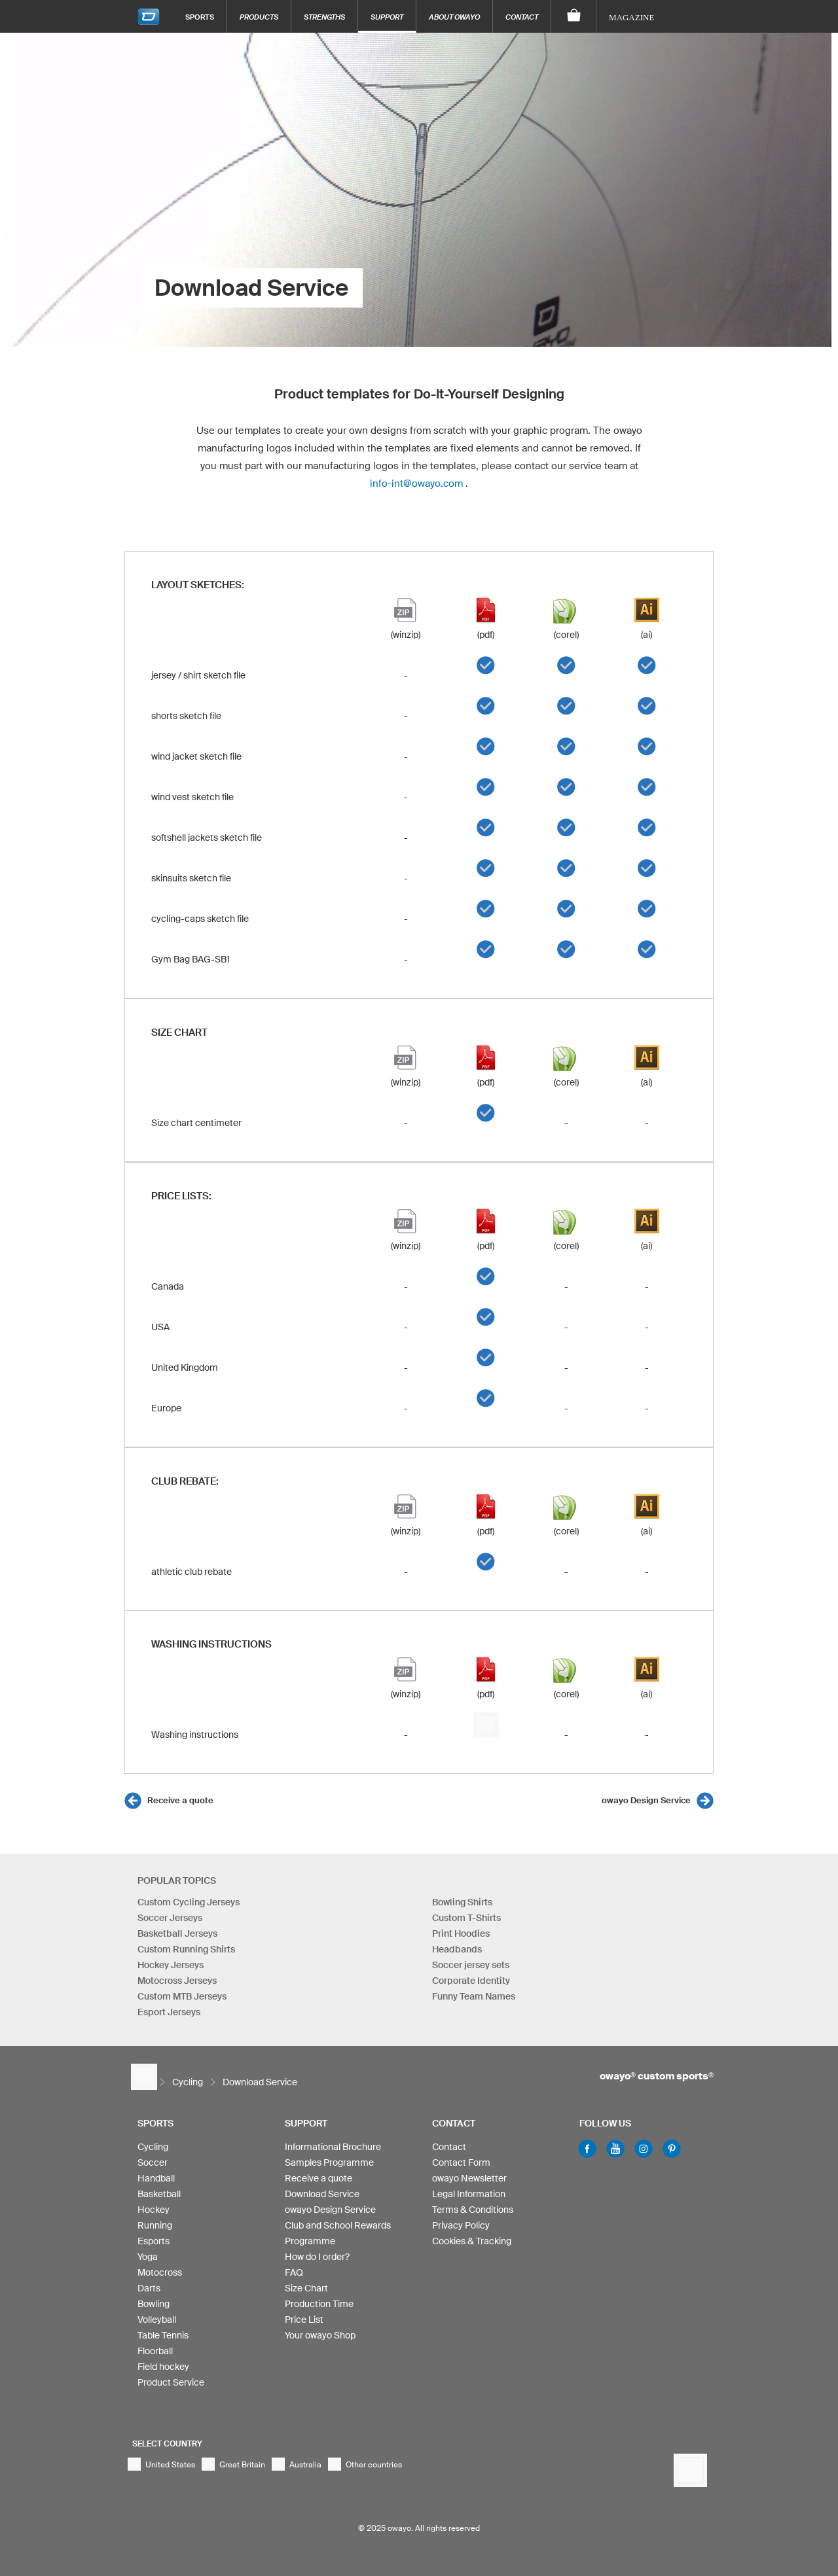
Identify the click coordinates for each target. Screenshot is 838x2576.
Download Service (322, 2194)
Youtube (615, 2149)
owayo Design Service (646, 1800)
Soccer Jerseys (169, 1918)
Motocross (159, 2272)
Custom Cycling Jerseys (188, 1902)
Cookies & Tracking (471, 2241)
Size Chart (306, 2288)
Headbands (457, 1949)
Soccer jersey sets (470, 1965)
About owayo (454, 16)
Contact (521, 16)
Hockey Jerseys (170, 1965)
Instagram (643, 2149)
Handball (156, 2178)
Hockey (153, 2209)
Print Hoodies (461, 1933)
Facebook (587, 2149)
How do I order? (317, 2256)
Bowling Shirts (462, 1902)
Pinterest (672, 2149)
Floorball (155, 2351)
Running (154, 2225)
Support (387, 16)
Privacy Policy (461, 2225)
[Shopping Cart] (573, 16)
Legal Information (468, 2194)
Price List (304, 2319)
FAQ (294, 2272)
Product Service (170, 2382)
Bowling (153, 2304)
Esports (153, 2241)
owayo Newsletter (469, 2178)
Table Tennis (163, 2335)
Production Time (319, 2304)
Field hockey (163, 2366)
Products (259, 16)
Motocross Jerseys (177, 1980)
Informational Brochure (333, 2147)
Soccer (152, 2162)
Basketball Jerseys (177, 1933)
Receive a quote (180, 1800)
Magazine (631, 17)
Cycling (152, 2147)
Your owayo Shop (320, 2335)
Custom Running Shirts (186, 1949)
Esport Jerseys (168, 2012)
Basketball (159, 2194)
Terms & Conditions (472, 2209)
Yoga (147, 2256)
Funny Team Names (473, 1996)
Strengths (324, 16)
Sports (199, 16)
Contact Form (461, 2162)
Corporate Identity (471, 1980)
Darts (148, 2288)
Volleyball (156, 2319)
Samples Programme (329, 2162)
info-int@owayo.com (416, 483)
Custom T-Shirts (466, 1918)
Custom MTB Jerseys (182, 1996)
